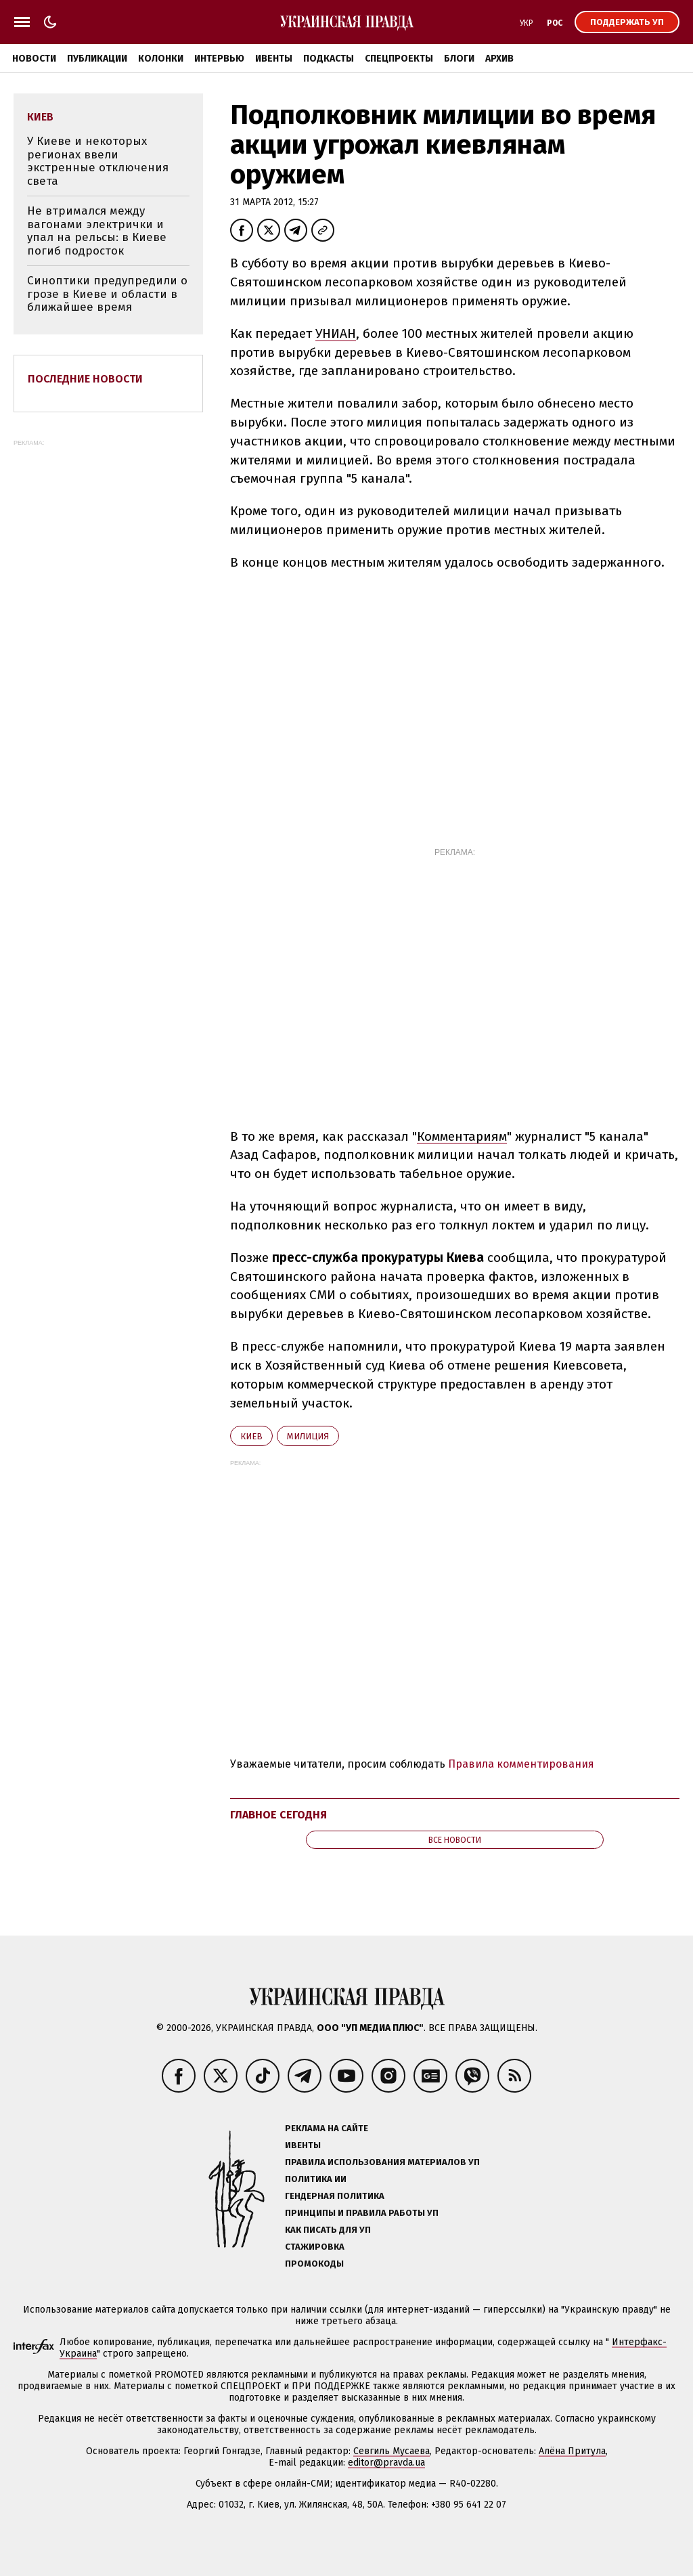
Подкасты (328, 58)
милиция (308, 1436)
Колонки (160, 58)
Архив (499, 58)
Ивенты (273, 58)
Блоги (459, 58)
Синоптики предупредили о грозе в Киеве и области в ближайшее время (107, 294)
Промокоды (314, 2263)
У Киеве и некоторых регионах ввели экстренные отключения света (98, 161)
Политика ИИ (315, 2179)
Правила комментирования (521, 1764)
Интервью (219, 58)
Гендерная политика (334, 2196)
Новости (34, 58)
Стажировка (314, 2247)
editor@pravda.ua (386, 2462)
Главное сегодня (278, 1814)
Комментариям (462, 1136)
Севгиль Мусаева (391, 2451)
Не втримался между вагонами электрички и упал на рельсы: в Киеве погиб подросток (96, 231)
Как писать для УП (328, 2230)
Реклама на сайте (326, 2128)
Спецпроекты (399, 58)
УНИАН (335, 333)
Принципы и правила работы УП (362, 2213)
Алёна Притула (572, 2451)
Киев (251, 1436)
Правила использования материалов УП (382, 2162)
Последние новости (85, 378)
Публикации (97, 58)
